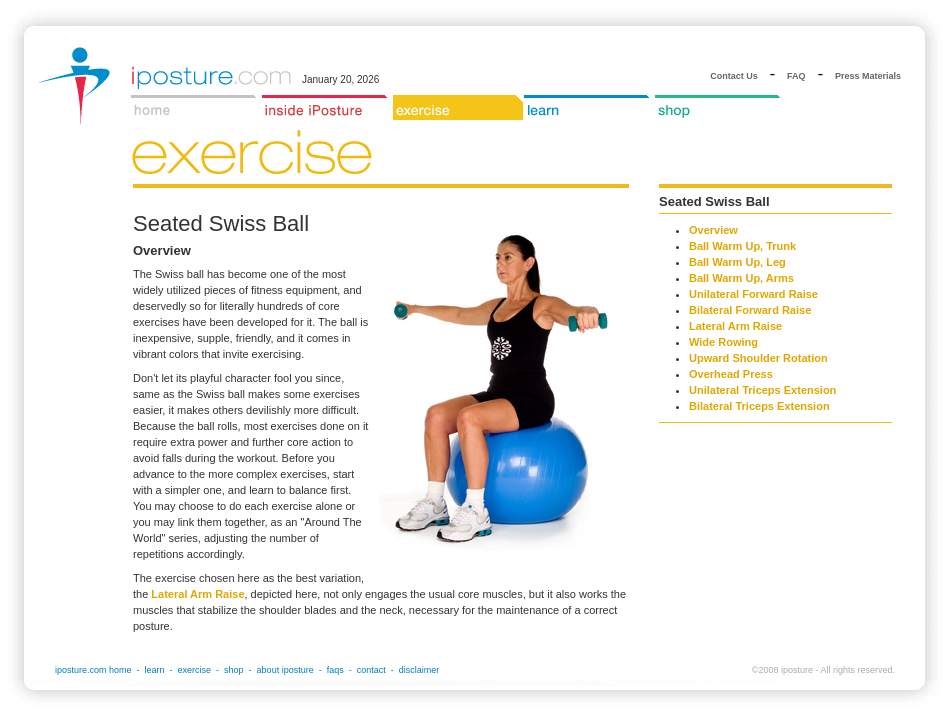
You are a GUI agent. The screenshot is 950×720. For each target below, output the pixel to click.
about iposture (285, 670)
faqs (335, 670)
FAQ (796, 76)
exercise (195, 670)
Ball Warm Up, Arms (741, 278)
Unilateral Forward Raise (753, 294)
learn (155, 670)
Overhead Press (731, 374)
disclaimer (419, 670)
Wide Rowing (723, 342)
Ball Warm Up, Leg (737, 262)
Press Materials (868, 76)
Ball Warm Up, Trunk (742, 246)
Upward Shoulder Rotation (758, 358)
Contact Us (734, 76)
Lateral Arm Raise (197, 594)
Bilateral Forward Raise (750, 310)
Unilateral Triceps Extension (762, 390)
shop (234, 670)
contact (371, 670)
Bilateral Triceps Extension (759, 406)
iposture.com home (93, 670)
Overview (713, 230)
